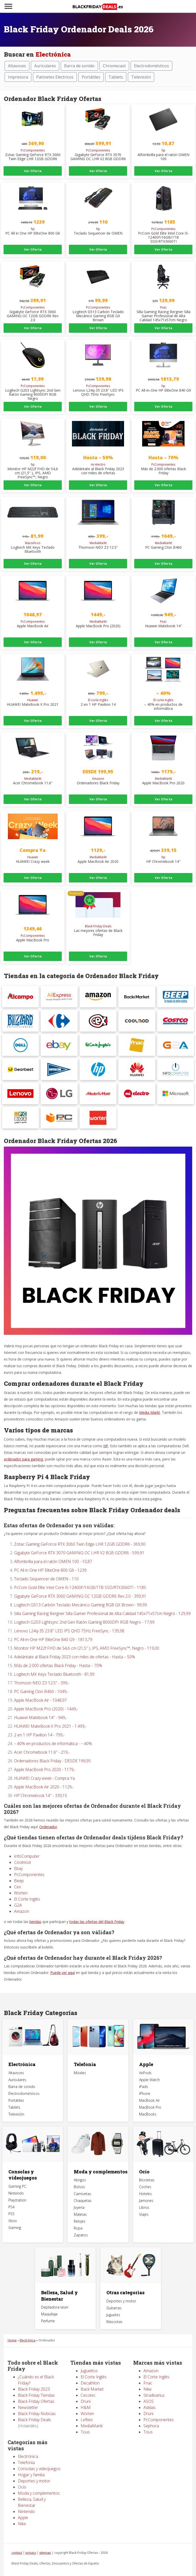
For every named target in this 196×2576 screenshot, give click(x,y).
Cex (17, 1882)
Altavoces (17, 66)
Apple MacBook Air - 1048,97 (40, 1695)
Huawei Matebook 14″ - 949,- (40, 1712)
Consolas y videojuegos (22, 2169)
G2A (18, 1900)
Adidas (149, 2402)
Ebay (18, 1863)
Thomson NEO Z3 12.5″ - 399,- (41, 1678)
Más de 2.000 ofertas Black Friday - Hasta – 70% (58, 1660)
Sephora (151, 2421)
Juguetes (113, 2309)
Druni (86, 2396)
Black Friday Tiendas (36, 2390)
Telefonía (85, 2059)
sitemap (45, 2547)
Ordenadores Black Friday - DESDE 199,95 (52, 1756)
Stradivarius (154, 2390)
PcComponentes (29, 1869)
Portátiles (91, 77)
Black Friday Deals (34, 2414)
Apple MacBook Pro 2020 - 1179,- (45, 1764)
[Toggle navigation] (8, 6)
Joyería (79, 2202)
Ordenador (48, 1821)
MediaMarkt (92, 2421)
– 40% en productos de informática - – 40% (53, 1738)
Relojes (79, 2216)
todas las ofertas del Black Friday (96, 1916)
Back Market (92, 2384)
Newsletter (28, 2402)
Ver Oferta (33, 171)
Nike (147, 2384)
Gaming (14, 2222)
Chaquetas (83, 2195)
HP (105, 1440)
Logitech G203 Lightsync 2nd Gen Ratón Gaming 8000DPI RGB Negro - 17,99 (84, 1617)
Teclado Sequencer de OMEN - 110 (46, 1574)
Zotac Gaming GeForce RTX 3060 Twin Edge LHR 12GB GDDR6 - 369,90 (79, 1539)
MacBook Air (149, 2095)
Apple (146, 2059)
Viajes (144, 2209)
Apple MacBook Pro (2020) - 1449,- (46, 1704)
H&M (86, 2402)
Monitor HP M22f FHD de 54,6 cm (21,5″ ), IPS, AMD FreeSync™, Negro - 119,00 (86, 1643)
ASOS (148, 2396)
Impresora (18, 77)
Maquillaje (49, 2308)
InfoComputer (27, 1851)
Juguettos (89, 2365)
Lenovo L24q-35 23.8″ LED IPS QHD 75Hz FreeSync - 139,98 (69, 1626)
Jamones (146, 2195)
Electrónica (53, 54)
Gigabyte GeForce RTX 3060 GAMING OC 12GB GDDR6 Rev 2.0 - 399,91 (80, 1591)
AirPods (145, 2067)
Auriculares (45, 66)
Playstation (17, 2195)
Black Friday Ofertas (36, 2396)
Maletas (80, 2209)
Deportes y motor (121, 2295)
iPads (143, 2081)
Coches (145, 2181)
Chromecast (114, 66)
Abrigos (80, 2174)
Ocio (144, 2166)
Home (12, 2335)
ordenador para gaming (23, 1454)
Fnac (147, 2378)
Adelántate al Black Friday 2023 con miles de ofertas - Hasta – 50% (74, 1652)
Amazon (21, 1906)
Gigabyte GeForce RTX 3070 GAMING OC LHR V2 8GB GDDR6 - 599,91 (79, 1547)
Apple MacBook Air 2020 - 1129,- (44, 1782)
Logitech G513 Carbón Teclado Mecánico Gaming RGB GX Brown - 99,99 (80, 1600)
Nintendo (16, 2188)
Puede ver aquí (62, 1967)
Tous (85, 2427)
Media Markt (149, 1407)
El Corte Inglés (27, 1894)
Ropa (78, 2223)
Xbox (12, 2215)
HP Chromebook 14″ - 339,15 (40, 1790)
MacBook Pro (150, 2102)
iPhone (144, 2088)
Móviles (80, 2067)
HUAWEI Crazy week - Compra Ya (44, 1773)
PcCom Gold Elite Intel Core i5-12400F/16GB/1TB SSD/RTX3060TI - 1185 (80, 1582)
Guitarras (113, 2302)
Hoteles (145, 2188)
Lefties (87, 2414)
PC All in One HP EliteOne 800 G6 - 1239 (50, 1565)
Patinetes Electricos (55, 77)
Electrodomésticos (151, 66)
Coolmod (22, 1857)
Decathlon (90, 2378)
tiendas (35, 1916)
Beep (19, 1875)
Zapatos (81, 2229)
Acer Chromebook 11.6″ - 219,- (42, 1747)
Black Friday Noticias (37, 2408)
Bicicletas (146, 2174)
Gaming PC (17, 2181)
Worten (21, 1888)
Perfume (48, 2315)
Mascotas (114, 2316)
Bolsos (79, 2181)
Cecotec (88, 2390)
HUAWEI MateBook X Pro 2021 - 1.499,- (50, 1721)
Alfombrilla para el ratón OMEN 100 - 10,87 (53, 1556)
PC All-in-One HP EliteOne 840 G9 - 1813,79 (53, 1634)
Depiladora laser (54, 2302)
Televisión (141, 77)
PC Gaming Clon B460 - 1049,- (41, 1686)
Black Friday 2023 (34, 2384)
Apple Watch (149, 2074)
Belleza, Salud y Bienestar (59, 2290)
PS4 (11, 2201)
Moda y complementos (100, 2166)
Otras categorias (125, 2287)
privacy (31, 2547)
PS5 (11, 2208)
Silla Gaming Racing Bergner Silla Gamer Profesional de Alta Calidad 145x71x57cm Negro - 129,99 (102, 1608)
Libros (144, 2202)
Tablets (115, 77)
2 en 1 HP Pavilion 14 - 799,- (39, 1730)
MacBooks (147, 2109)
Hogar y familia (31, 2469)
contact (16, 2547)
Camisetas (82, 2188)
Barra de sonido (79, 66)
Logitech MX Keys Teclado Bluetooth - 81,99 (54, 1669)
